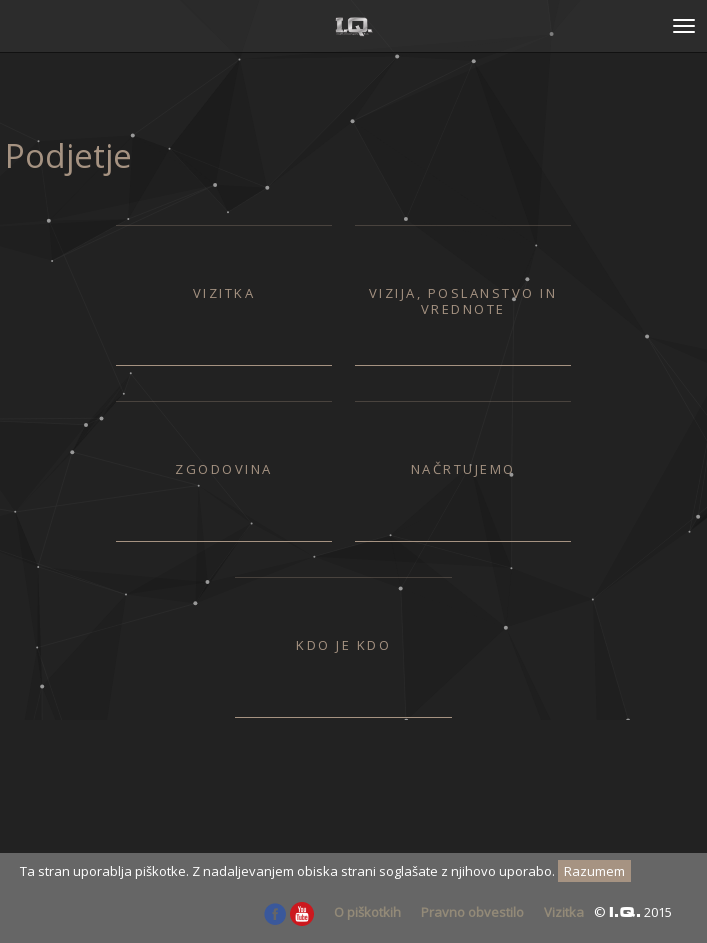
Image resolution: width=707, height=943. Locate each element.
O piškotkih (367, 912)
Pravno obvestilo (472, 912)
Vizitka (564, 912)
